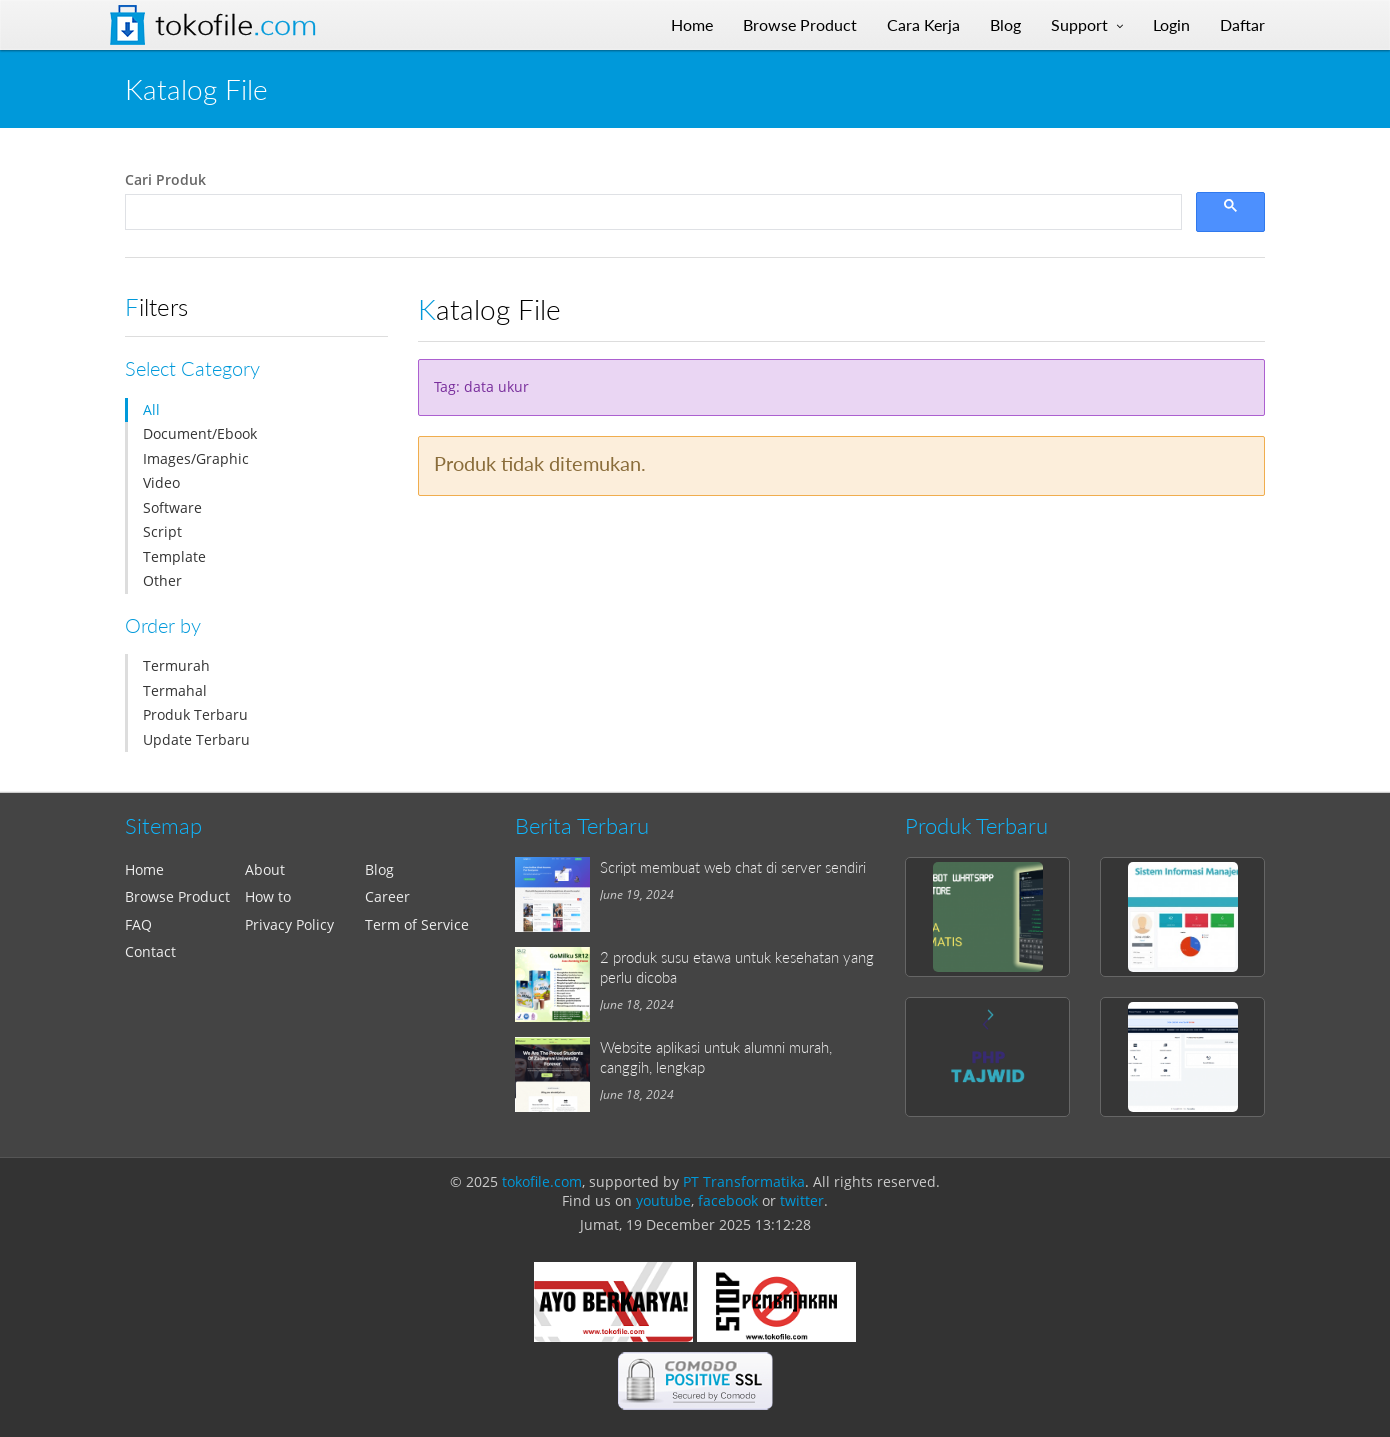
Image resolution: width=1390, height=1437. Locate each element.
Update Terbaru (196, 739)
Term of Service (417, 924)
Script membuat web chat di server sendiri (733, 867)
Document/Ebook (200, 433)
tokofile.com (542, 1181)
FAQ (138, 924)
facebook (728, 1200)
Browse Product (177, 896)
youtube (663, 1200)
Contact (150, 951)
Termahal (175, 690)
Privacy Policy (289, 924)
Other (162, 580)
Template (174, 556)
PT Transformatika (744, 1181)
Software (172, 507)
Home (144, 869)
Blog (379, 869)
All (151, 409)
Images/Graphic (196, 458)
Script (162, 531)
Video (161, 482)
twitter (802, 1200)
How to (268, 896)
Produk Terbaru (195, 714)
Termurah (176, 665)
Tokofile (236, 25)
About (265, 869)
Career (387, 896)
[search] (651, 212)
